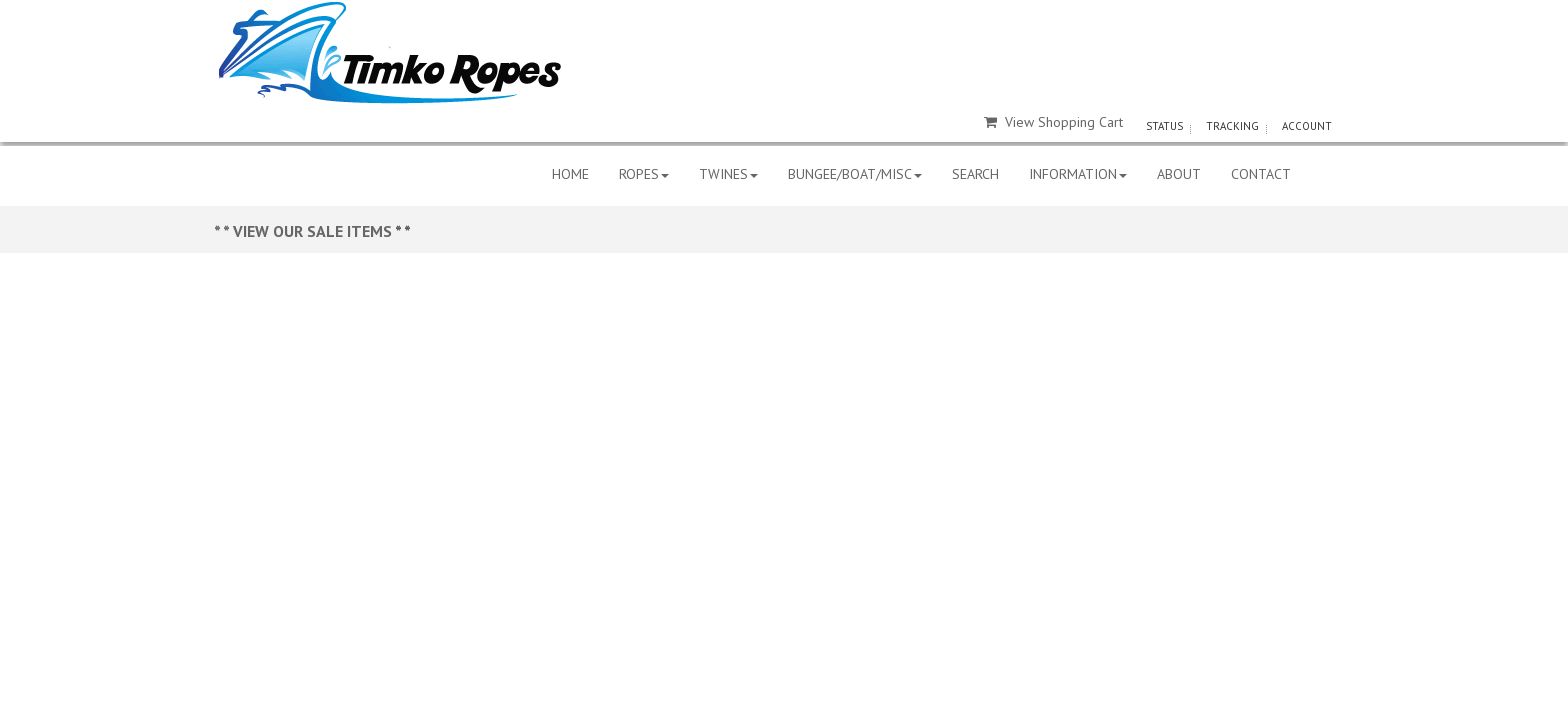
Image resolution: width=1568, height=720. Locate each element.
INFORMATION (1078, 174)
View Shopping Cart (1053, 122)
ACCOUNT (1307, 126)
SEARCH (975, 174)
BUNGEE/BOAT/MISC (855, 174)
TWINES (728, 174)
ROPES (644, 174)
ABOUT (1179, 174)
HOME (570, 174)
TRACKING (1232, 126)
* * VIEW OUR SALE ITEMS (304, 231)
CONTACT (1261, 174)
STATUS (1164, 126)
